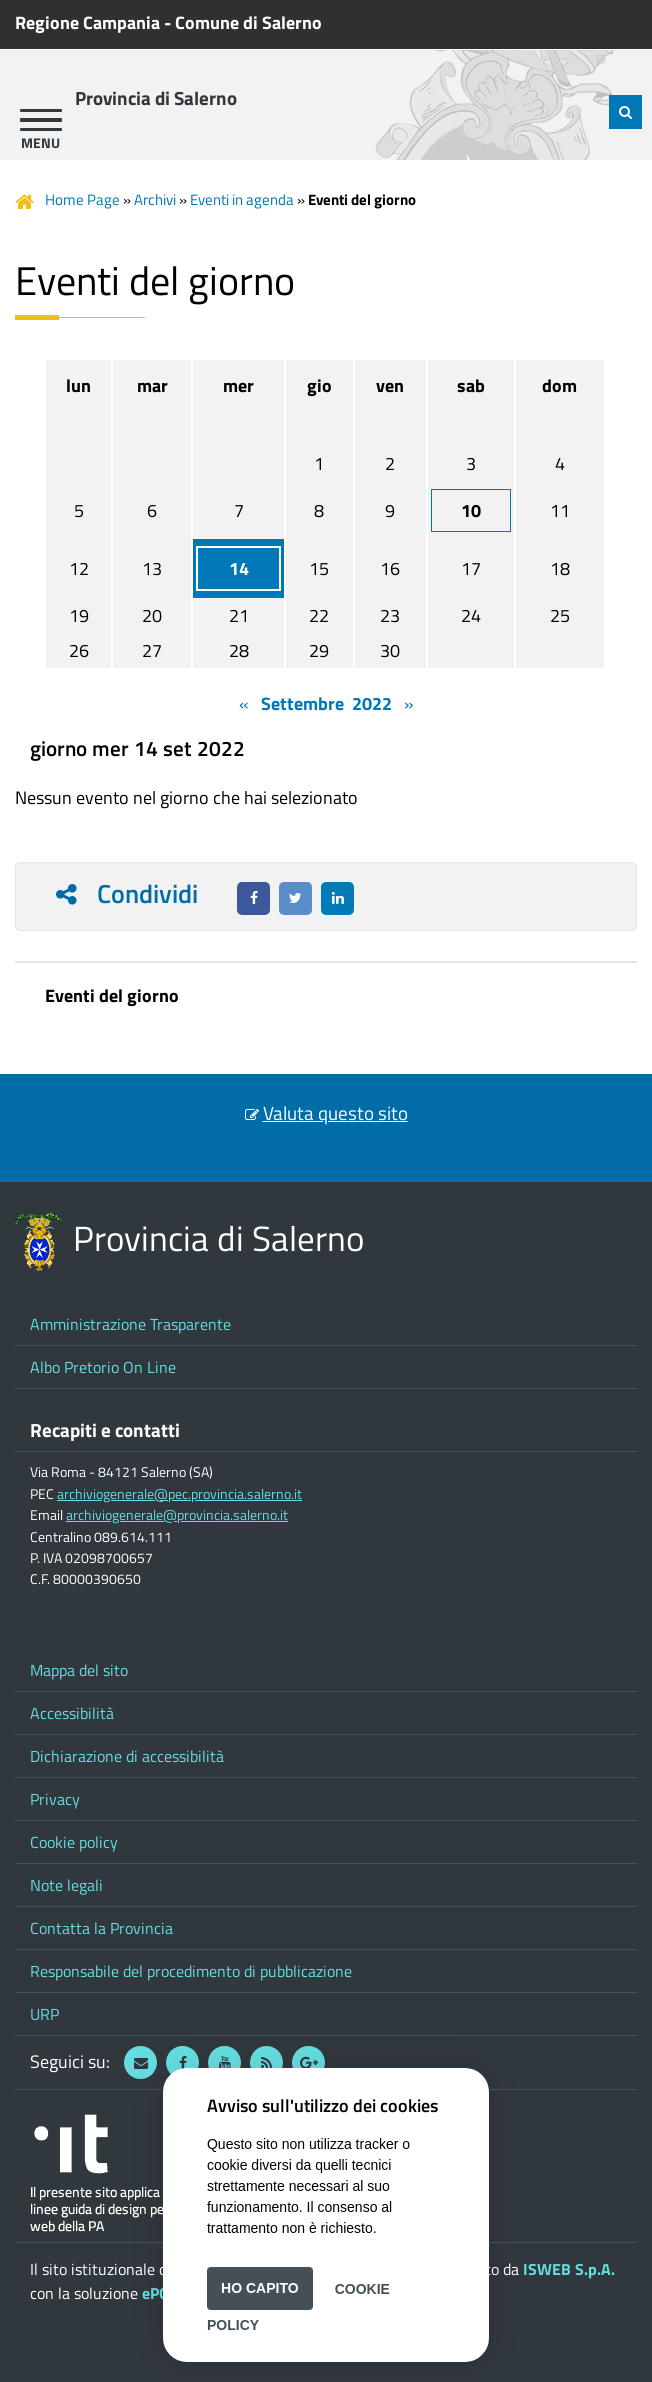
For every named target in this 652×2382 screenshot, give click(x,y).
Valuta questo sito (335, 1113)
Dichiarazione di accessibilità (127, 1756)
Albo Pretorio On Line (103, 1367)
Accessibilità (72, 1713)
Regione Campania (87, 22)
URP (44, 2014)
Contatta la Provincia (101, 1928)
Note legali (66, 1885)
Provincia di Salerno (156, 98)
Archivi (155, 199)
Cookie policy (74, 1842)
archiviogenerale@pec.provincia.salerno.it (179, 1494)
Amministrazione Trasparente (130, 1324)
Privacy (55, 1799)
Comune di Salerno (248, 22)
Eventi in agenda (242, 199)
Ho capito (260, 2288)
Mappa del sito (79, 1670)
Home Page (82, 199)
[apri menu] (41, 120)
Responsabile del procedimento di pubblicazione (191, 1971)
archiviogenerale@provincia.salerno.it (177, 1515)
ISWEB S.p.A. (569, 2269)
